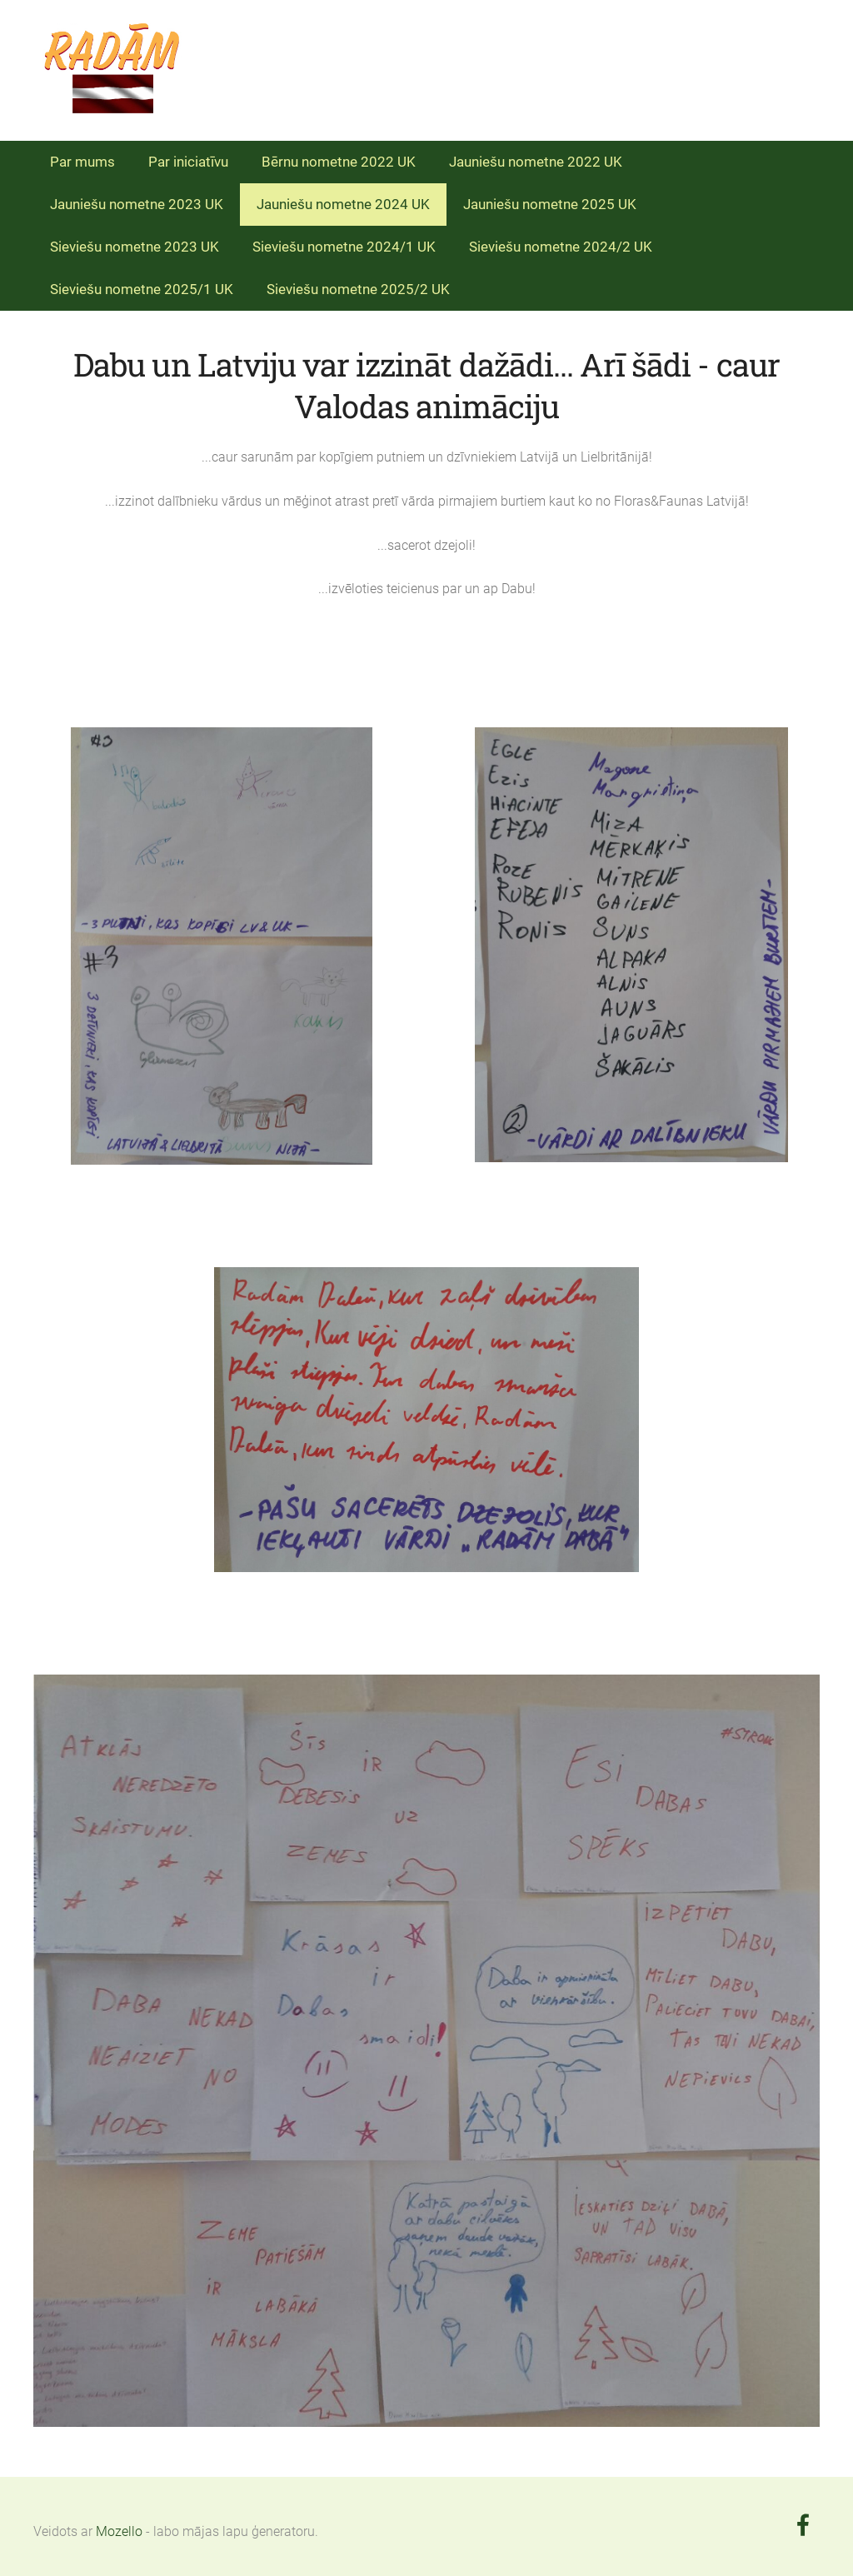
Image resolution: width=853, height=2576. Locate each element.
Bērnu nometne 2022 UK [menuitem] (339, 161)
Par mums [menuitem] (82, 161)
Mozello (119, 2531)
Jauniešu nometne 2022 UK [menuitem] (535, 161)
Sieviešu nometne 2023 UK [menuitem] (134, 246)
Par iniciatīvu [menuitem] (188, 161)
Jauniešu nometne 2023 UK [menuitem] (136, 204)
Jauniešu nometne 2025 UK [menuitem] (549, 204)
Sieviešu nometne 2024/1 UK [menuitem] (344, 246)
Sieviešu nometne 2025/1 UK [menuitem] (141, 289)
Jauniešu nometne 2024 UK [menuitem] (343, 204)
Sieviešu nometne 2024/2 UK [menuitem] (560, 246)
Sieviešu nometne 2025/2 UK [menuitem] (358, 289)
